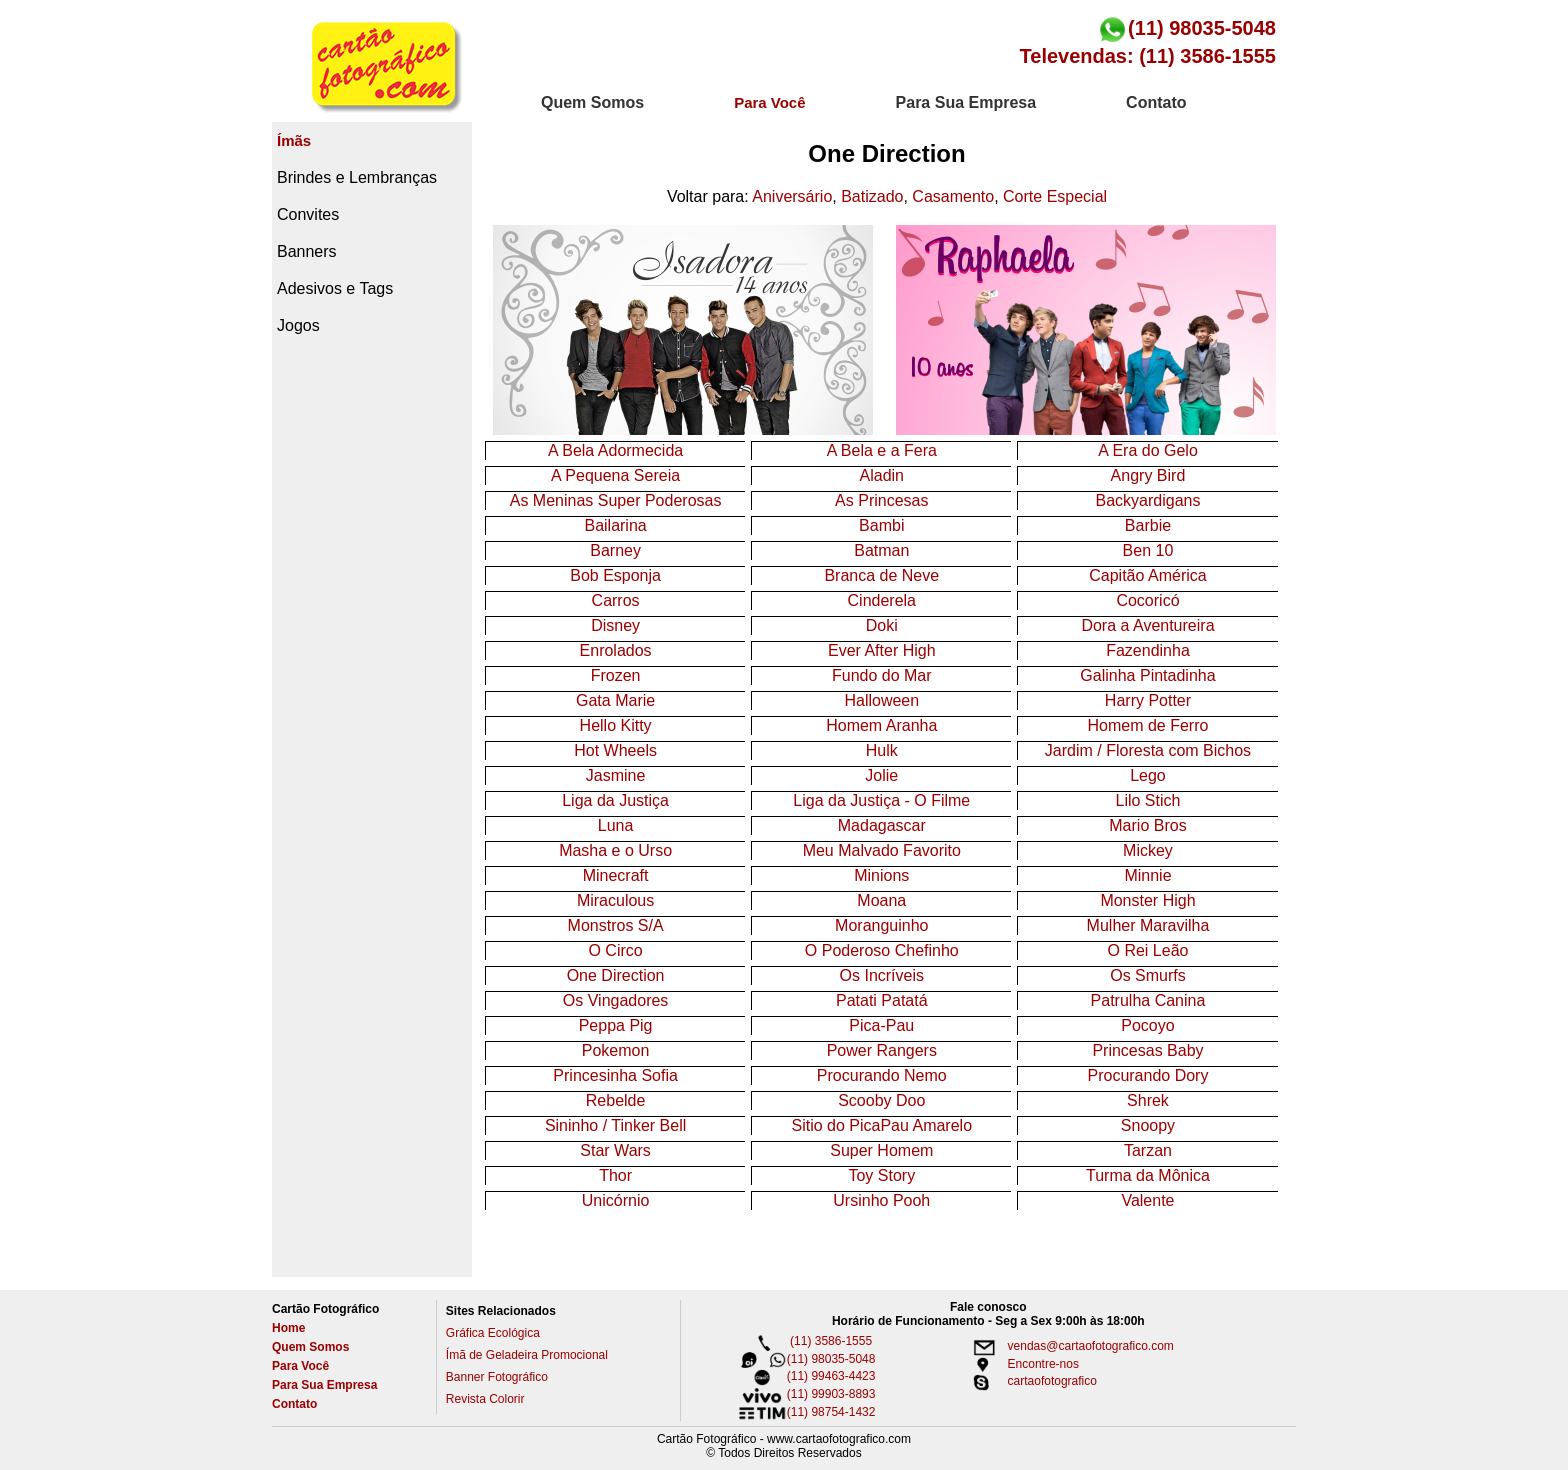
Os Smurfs (1148, 975)
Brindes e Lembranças (357, 177)
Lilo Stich (1148, 800)
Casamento (953, 196)
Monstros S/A (616, 925)
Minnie (1147, 875)
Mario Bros (1147, 825)
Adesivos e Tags (335, 288)
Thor (615, 1175)
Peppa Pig (616, 1025)
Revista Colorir (485, 1399)
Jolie (881, 775)
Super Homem (881, 1150)
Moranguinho (881, 925)
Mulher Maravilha (1148, 925)
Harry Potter (1148, 700)
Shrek (1148, 1100)
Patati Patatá (882, 1000)
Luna (616, 825)
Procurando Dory (1147, 1075)
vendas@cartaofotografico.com (1066, 1346)
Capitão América (1147, 575)
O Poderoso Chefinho (882, 950)
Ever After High (882, 650)
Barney (615, 550)
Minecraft (616, 875)
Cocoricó (1147, 600)
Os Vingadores (616, 1000)
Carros (616, 600)
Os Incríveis (882, 975)
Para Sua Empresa (324, 1385)
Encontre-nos (1018, 1364)
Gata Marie (615, 700)
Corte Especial (1055, 196)
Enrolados (616, 650)
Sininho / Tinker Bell (615, 1125)
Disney (615, 625)
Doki (882, 625)
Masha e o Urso (615, 850)
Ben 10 (1148, 550)
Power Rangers (882, 1050)
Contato (294, 1404)
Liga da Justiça (615, 800)
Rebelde (616, 1100)
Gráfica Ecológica (493, 1333)
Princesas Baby (1147, 1050)
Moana (881, 900)
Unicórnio (616, 1200)
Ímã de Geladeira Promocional (527, 1355)
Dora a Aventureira (1147, 625)
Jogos (298, 325)
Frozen (616, 675)
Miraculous (615, 900)
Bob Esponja (615, 575)
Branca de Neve (881, 575)
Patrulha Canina (1148, 1000)
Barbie (1148, 525)
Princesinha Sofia (615, 1075)
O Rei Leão (1148, 950)
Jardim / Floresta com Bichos (1148, 750)
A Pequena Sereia (615, 475)
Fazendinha (1148, 650)
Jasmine (616, 775)
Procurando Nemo (882, 1075)
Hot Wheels (615, 750)
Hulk (882, 750)
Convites (308, 214)
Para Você (300, 1366)
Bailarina (615, 525)
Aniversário (792, 196)
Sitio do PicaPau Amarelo (882, 1125)
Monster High (1147, 900)
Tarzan (1148, 1150)
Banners (307, 251)
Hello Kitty (616, 725)
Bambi (881, 525)
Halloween (881, 700)
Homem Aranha (881, 725)
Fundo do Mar (882, 675)
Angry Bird (1148, 475)
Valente (1147, 1200)
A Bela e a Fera (882, 450)
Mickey (1148, 850)
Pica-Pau (881, 1025)
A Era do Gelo (1148, 450)
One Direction (616, 975)
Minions (881, 875)
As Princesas (881, 500)
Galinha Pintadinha (1147, 675)
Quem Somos (310, 1347)
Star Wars (615, 1150)
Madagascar (882, 825)
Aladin (882, 475)
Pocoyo (1147, 1025)
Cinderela (882, 600)
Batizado (872, 196)
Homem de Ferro (1148, 725)
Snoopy (1148, 1125)
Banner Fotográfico (497, 1377)
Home (288, 1328)
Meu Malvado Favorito (882, 850)
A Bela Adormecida (615, 450)
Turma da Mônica (1148, 1175)
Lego (1148, 775)
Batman (881, 550)
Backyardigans (1147, 500)
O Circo (615, 950)
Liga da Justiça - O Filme (881, 800)
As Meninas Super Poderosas (616, 500)
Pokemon (616, 1050)
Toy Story (881, 1175)
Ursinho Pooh (881, 1200)
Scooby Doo (881, 1100)
